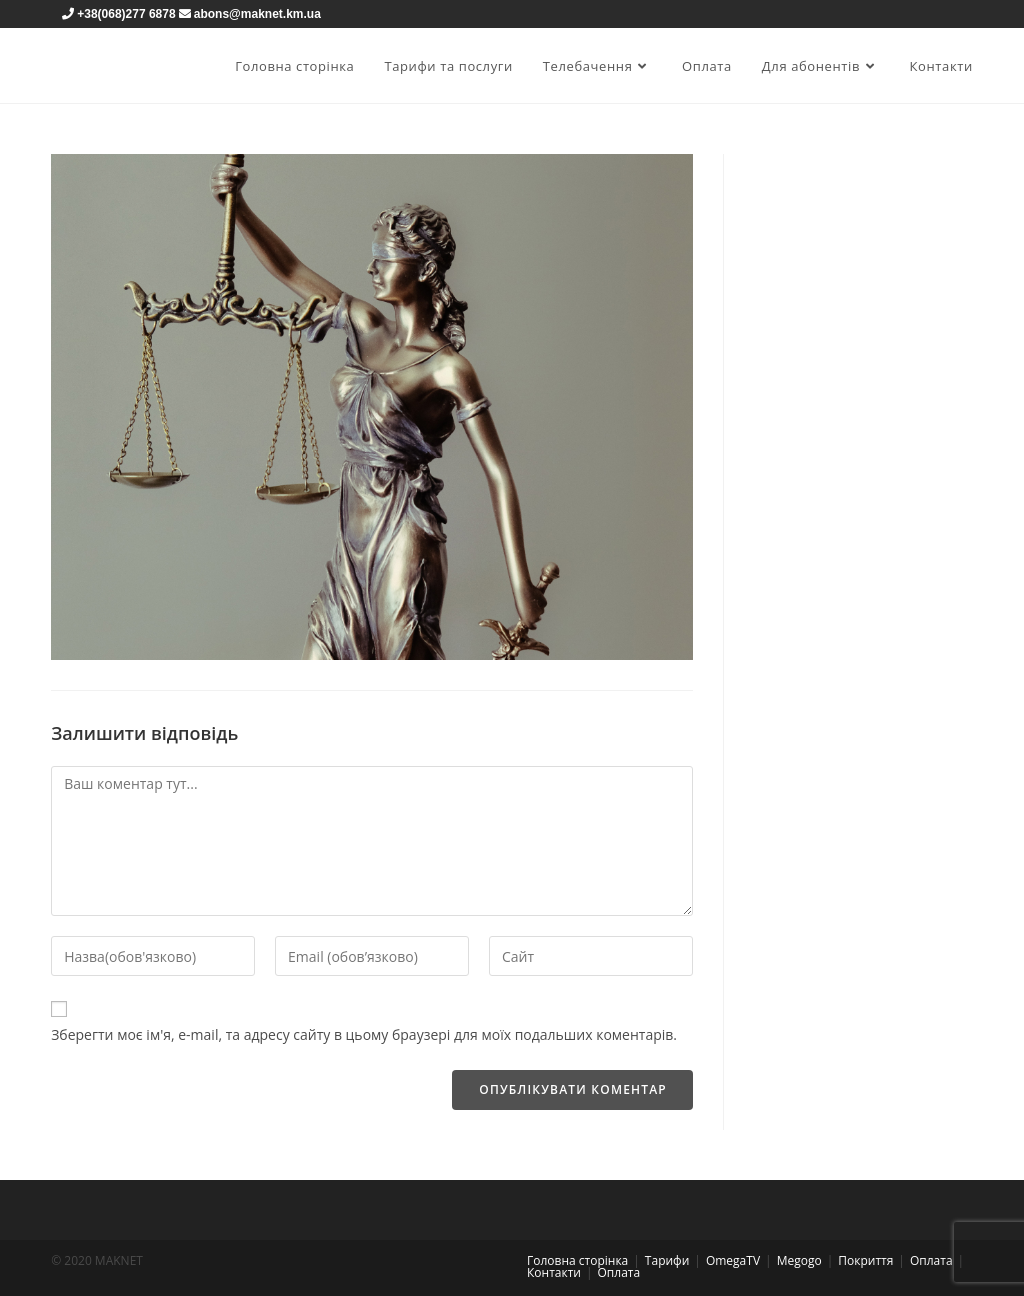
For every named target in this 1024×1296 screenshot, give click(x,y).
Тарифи (667, 1260)
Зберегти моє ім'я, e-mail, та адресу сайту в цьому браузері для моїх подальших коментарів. (364, 1034)
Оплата (931, 1260)
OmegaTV (733, 1260)
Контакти (554, 1272)
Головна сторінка (577, 1260)
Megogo (799, 1260)
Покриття (865, 1260)
